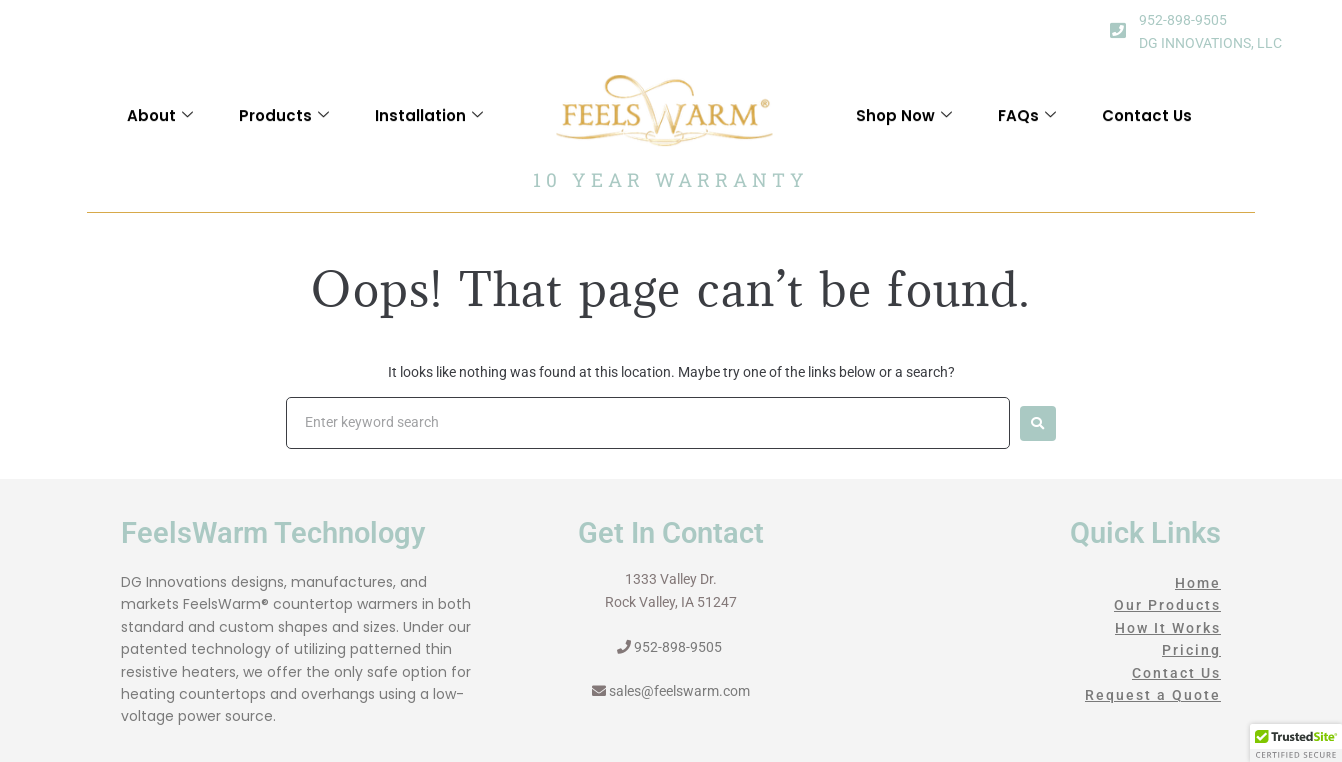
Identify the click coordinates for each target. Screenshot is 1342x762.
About (160, 124)
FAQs (1027, 124)
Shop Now (904, 124)
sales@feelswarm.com (679, 691)
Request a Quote (1153, 695)
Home (1198, 583)
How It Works (1168, 628)
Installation (429, 124)
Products (284, 124)
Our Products (1167, 605)
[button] (1296, 743)
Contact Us (1147, 124)
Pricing (1191, 650)
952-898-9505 (1183, 20)
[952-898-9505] (1118, 30)
